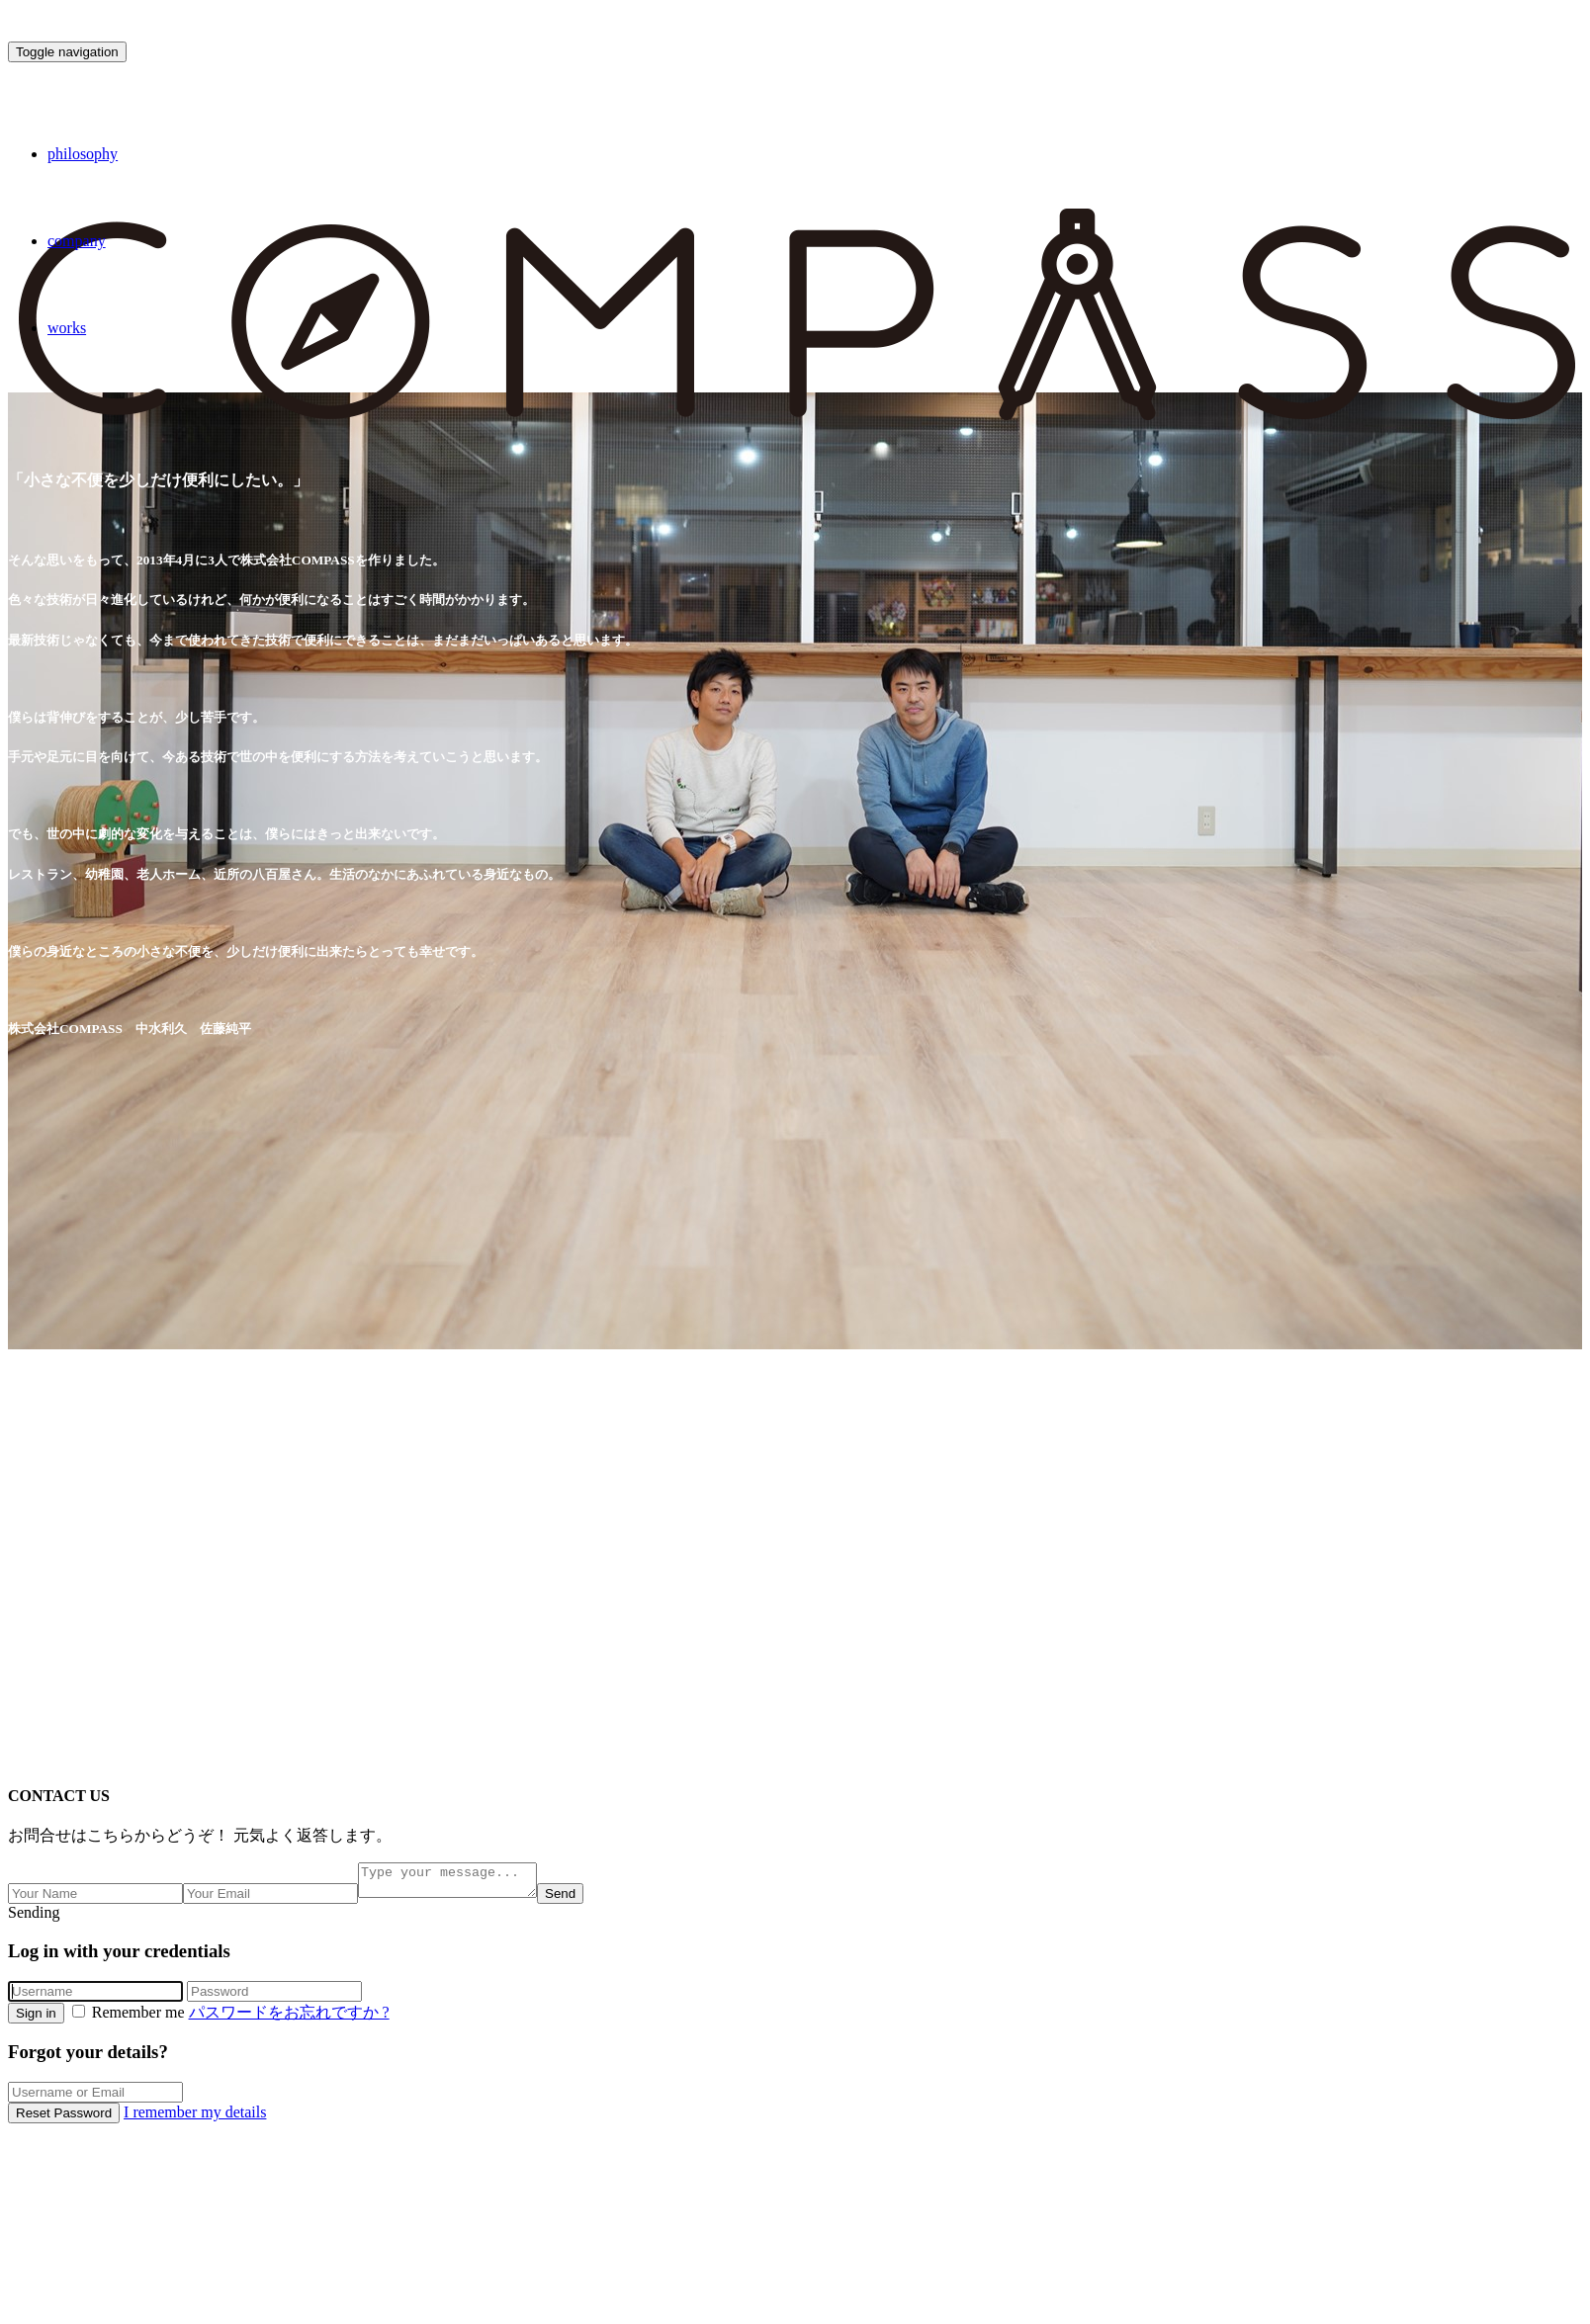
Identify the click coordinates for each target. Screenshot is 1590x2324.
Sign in (36, 2019)
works (66, 327)
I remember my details (195, 2117)
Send (580, 1899)
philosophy (82, 153)
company (76, 240)
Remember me (130, 2018)
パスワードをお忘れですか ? (289, 2018)
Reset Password (64, 2118)
